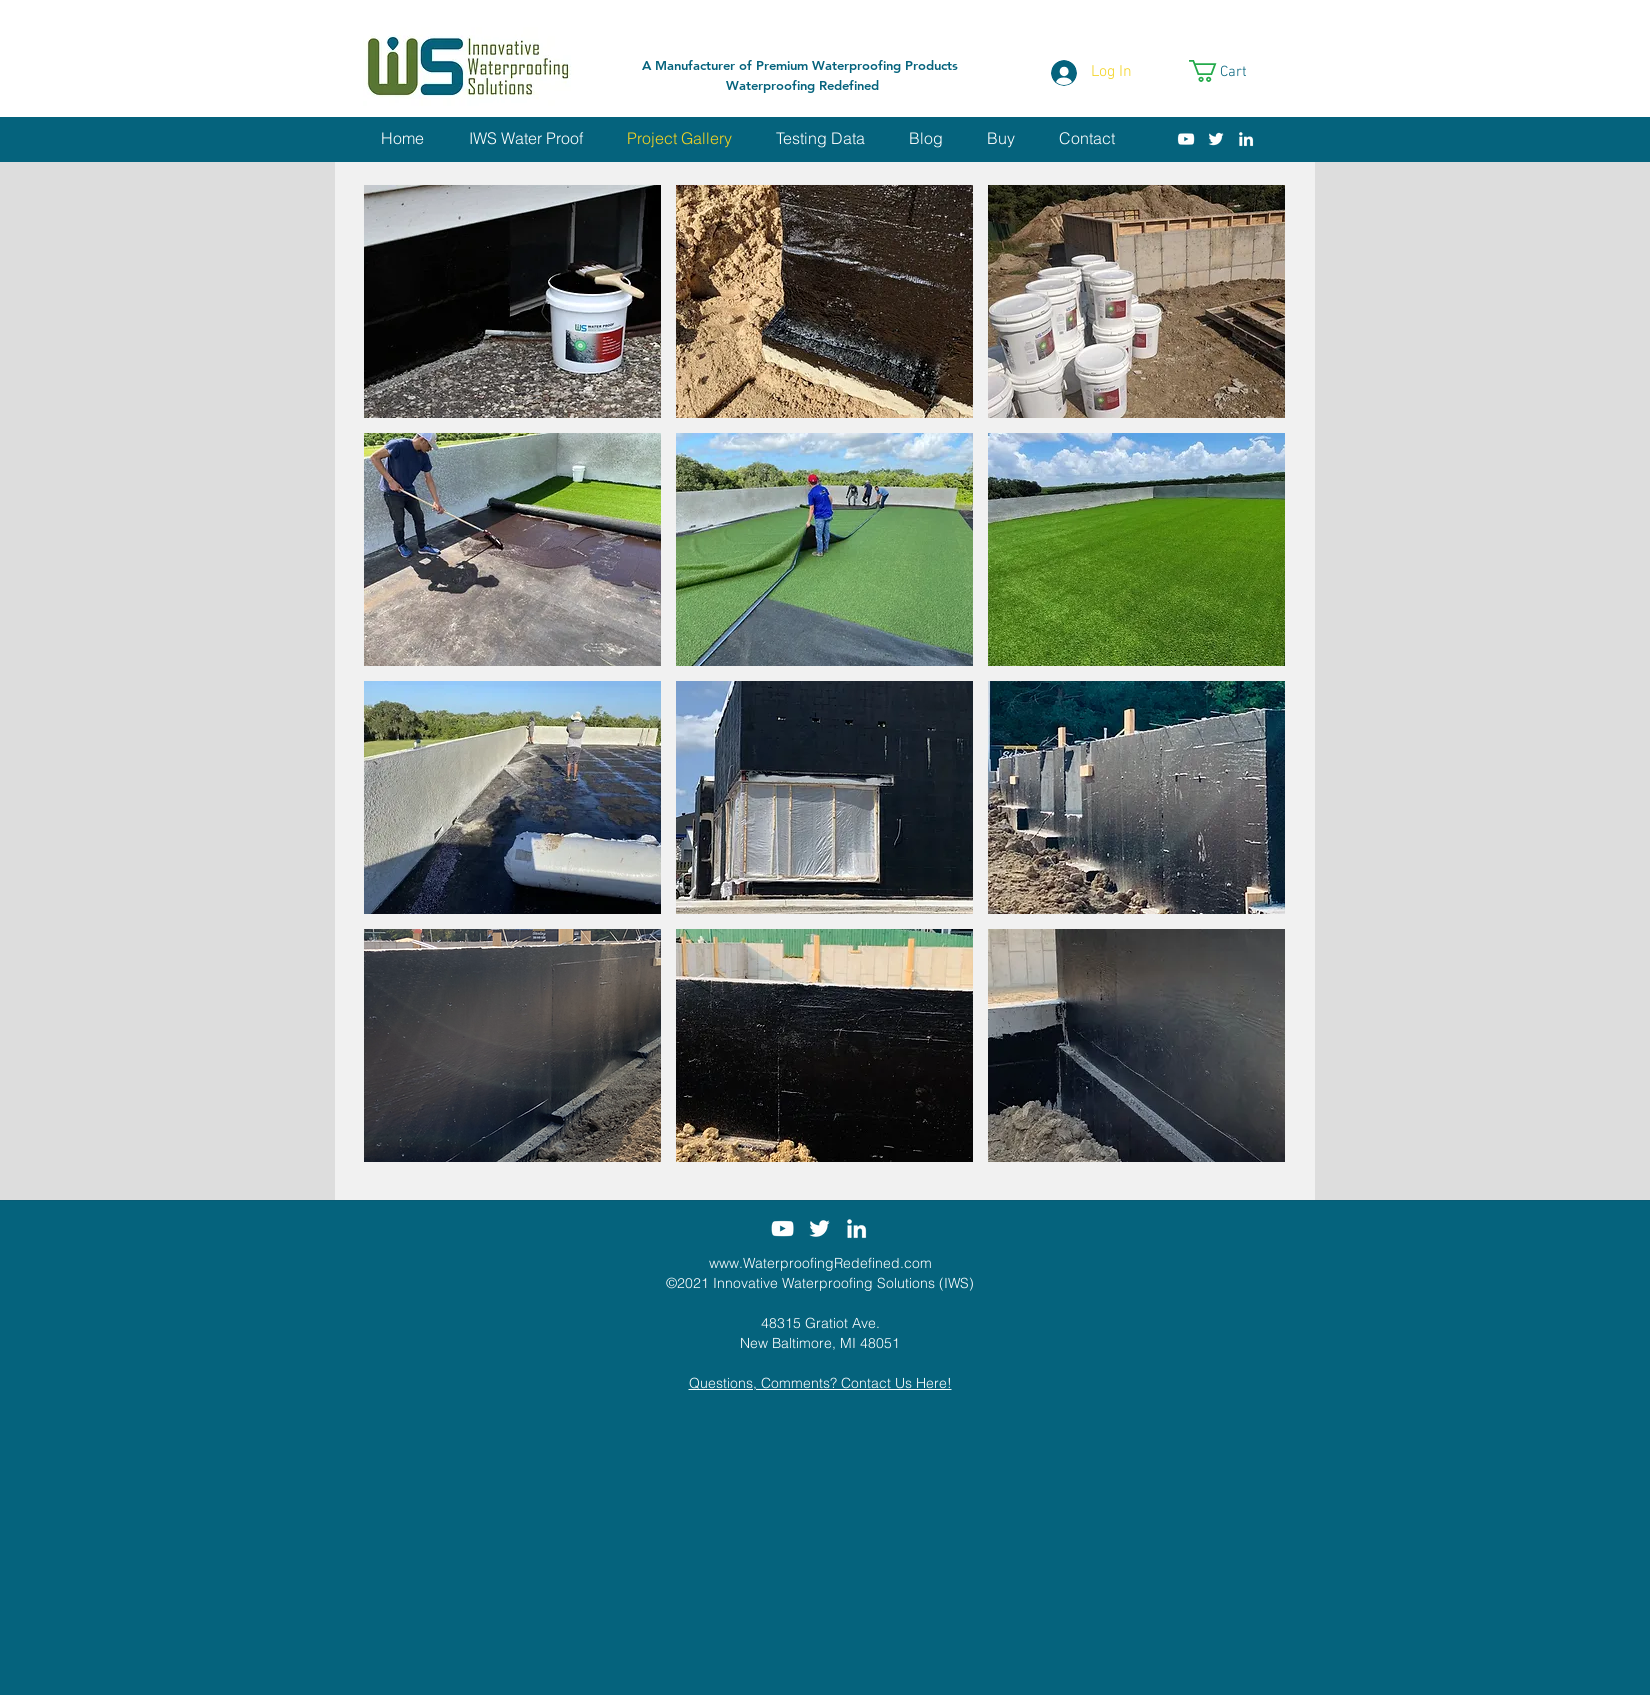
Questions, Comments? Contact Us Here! (820, 1383)
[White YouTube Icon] (1186, 139)
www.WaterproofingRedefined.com (820, 1263)
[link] (1230, 71)
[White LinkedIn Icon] (1246, 139)
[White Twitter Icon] (1216, 139)
